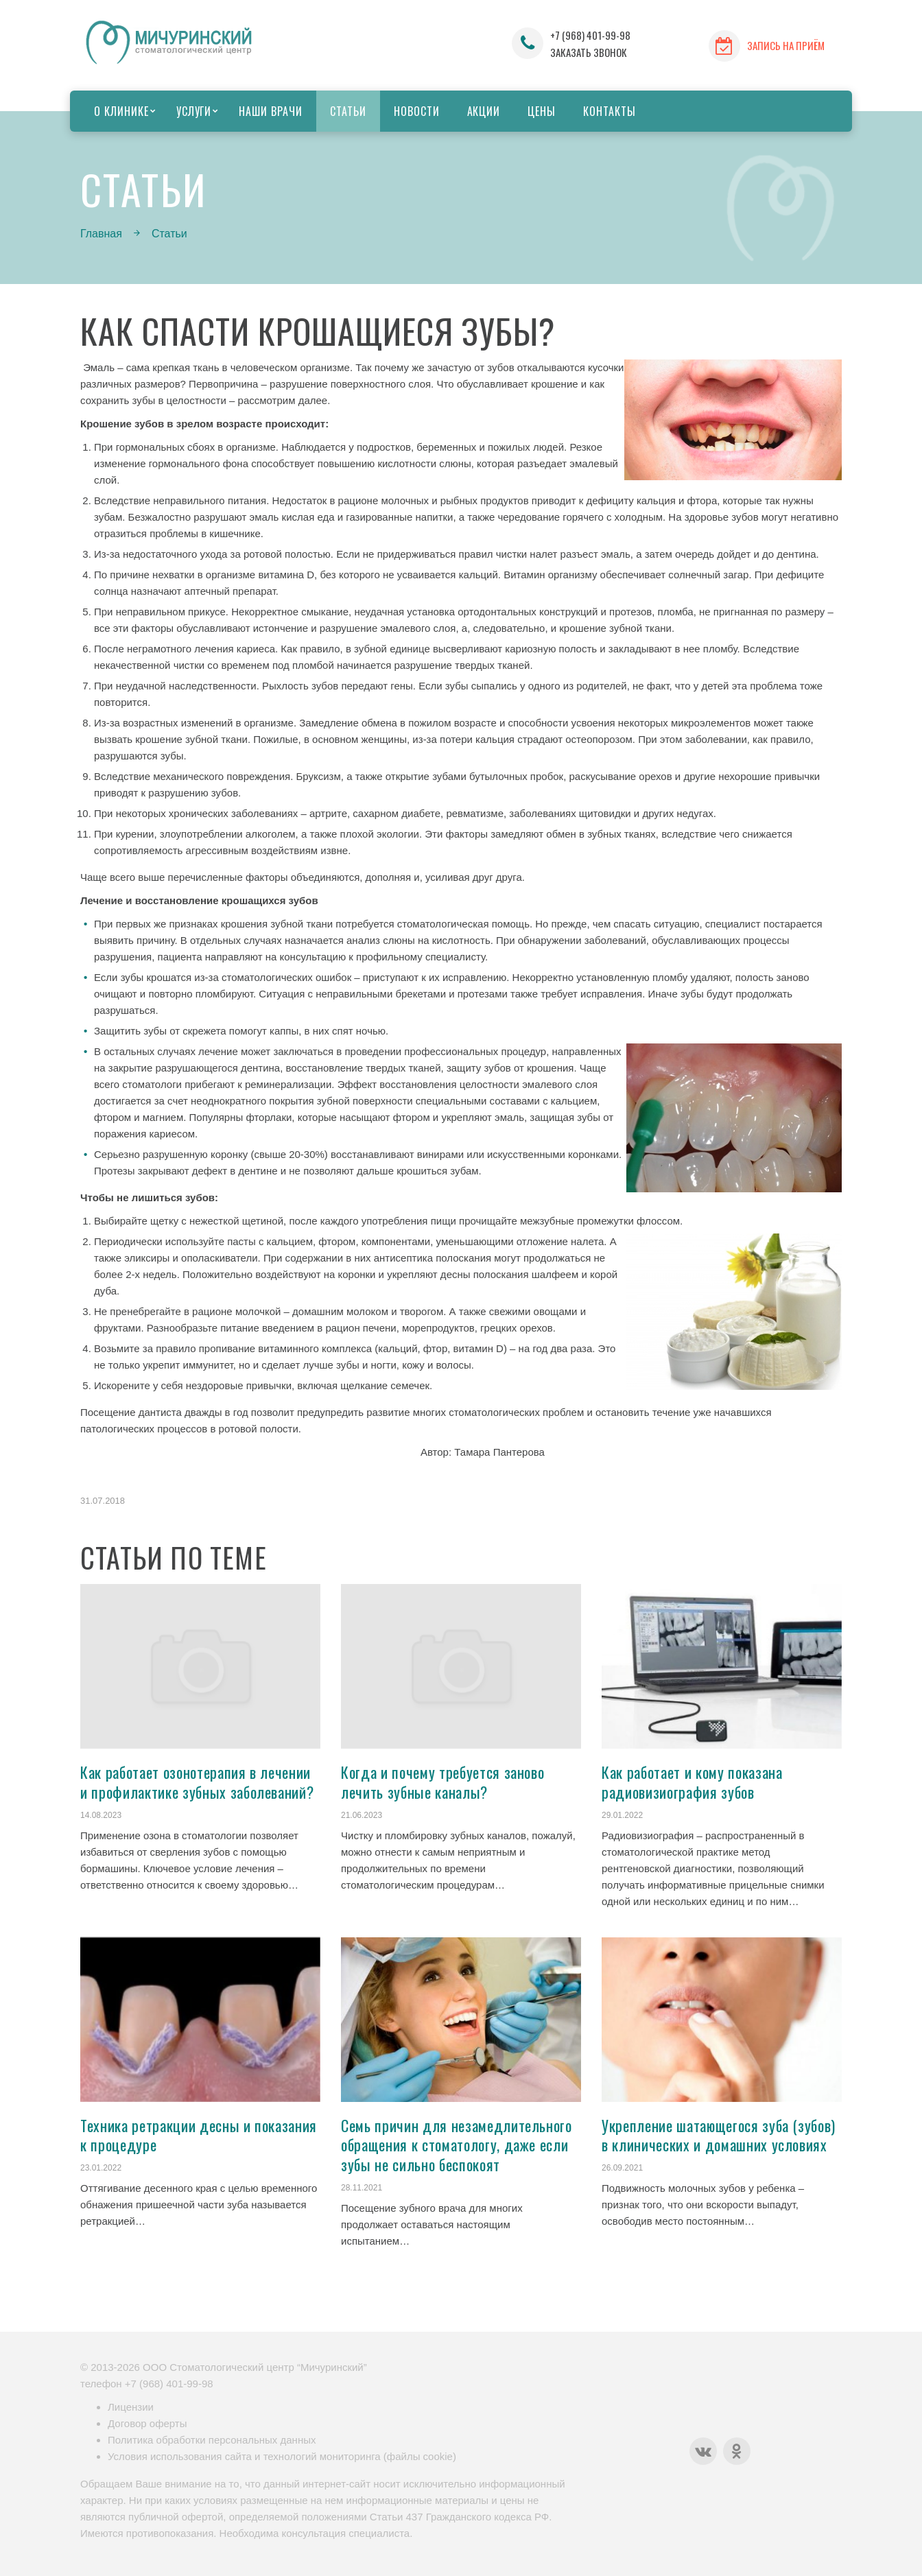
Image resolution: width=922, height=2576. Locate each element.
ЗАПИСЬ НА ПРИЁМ (786, 45)
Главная (101, 233)
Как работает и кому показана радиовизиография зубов (692, 1782)
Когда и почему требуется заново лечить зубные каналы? (442, 1782)
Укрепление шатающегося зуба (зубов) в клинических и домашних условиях (719, 2135)
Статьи (348, 111)
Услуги (194, 111)
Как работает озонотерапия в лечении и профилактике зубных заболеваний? (197, 1782)
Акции (484, 111)
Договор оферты (147, 2423)
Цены (542, 111)
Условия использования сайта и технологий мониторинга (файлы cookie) (282, 2456)
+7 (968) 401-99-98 (590, 35)
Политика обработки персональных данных (212, 2440)
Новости (417, 111)
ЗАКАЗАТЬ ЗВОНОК (588, 52)
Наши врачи (271, 111)
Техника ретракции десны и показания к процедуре (198, 2135)
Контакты (609, 111)
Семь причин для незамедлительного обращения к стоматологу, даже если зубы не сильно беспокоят (456, 2144)
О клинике (121, 111)
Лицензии (131, 2407)
